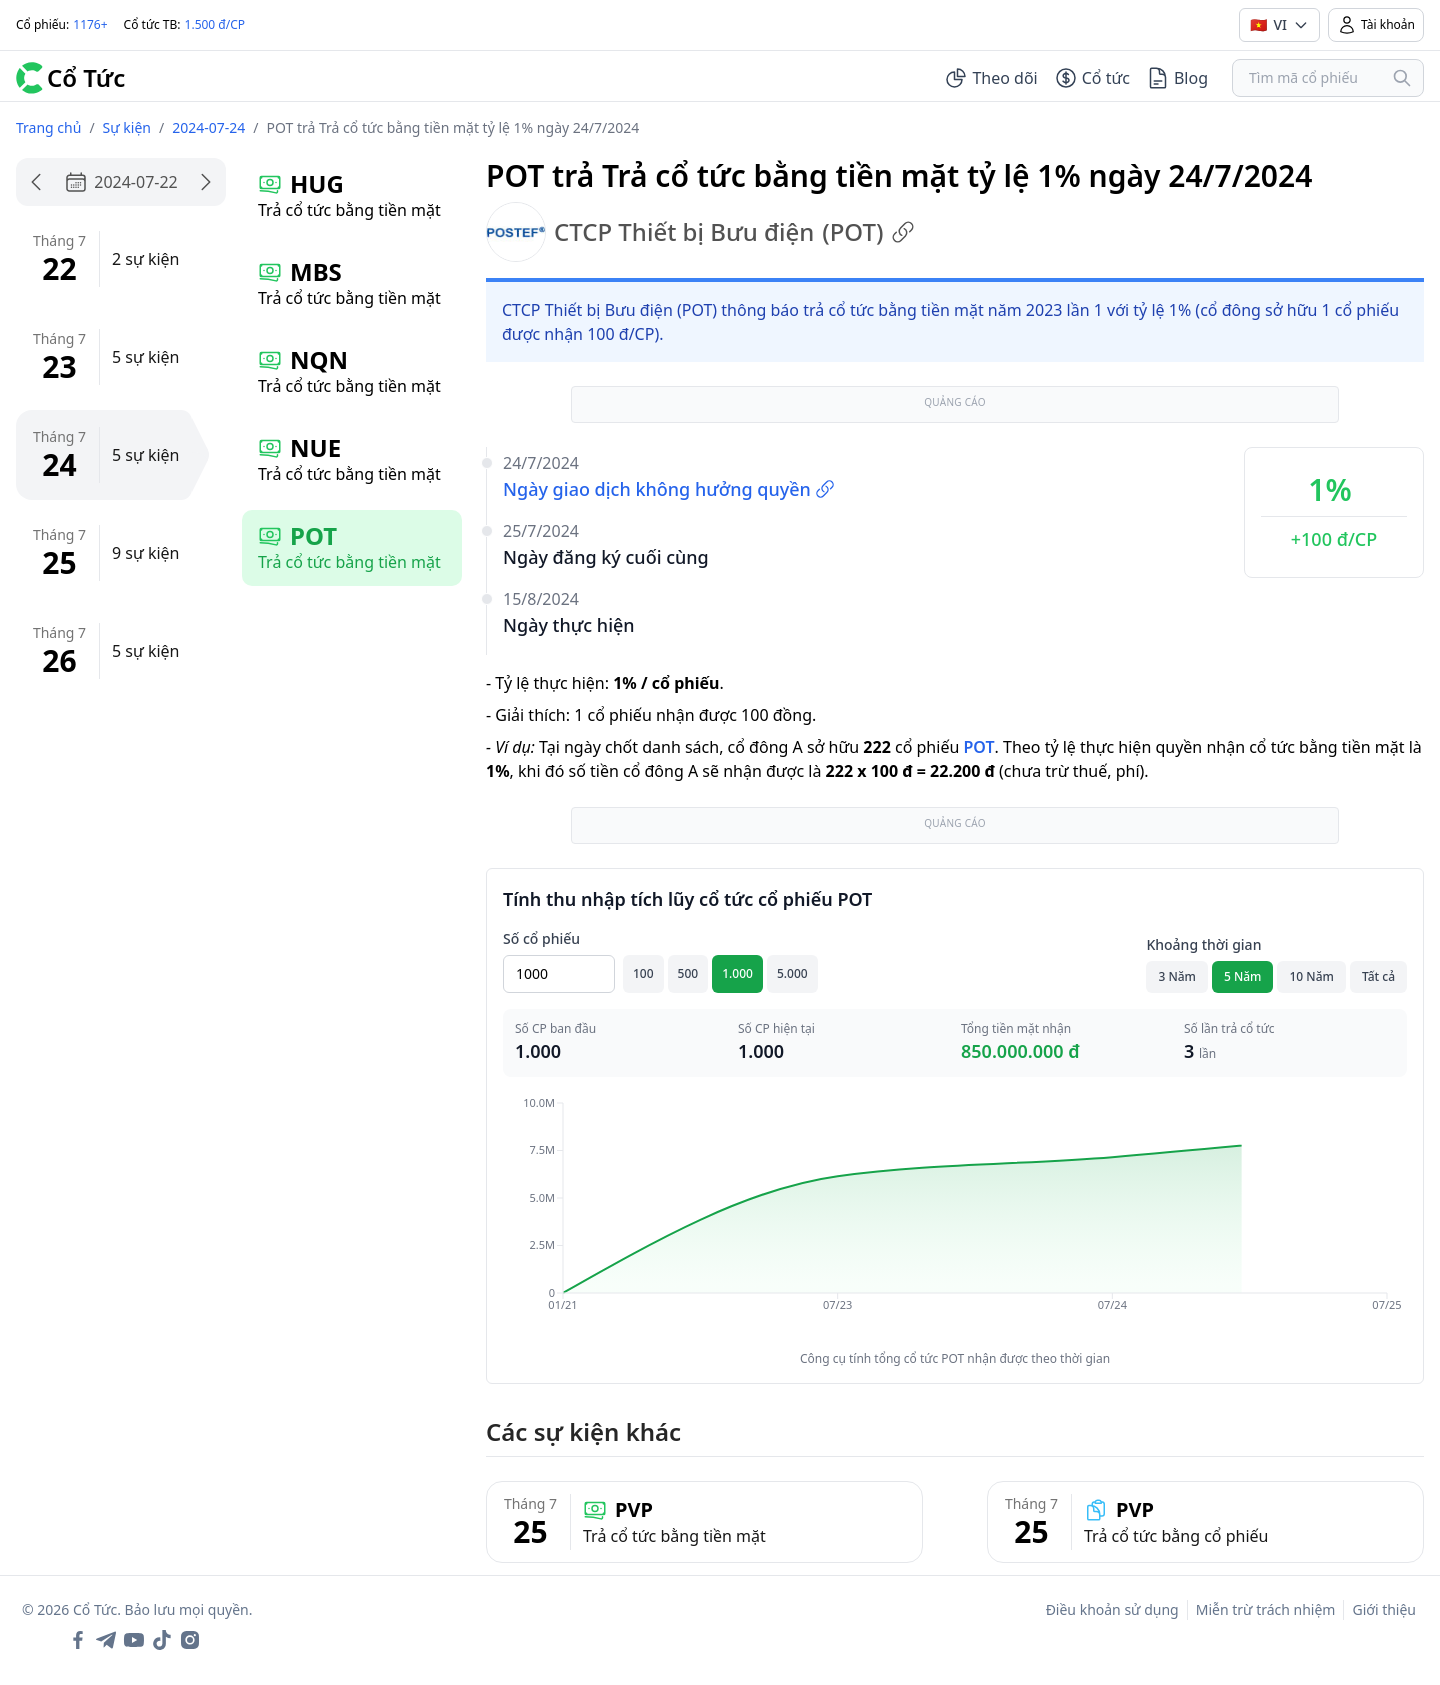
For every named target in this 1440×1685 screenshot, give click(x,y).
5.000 (792, 973)
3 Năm (1177, 976)
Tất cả (1378, 976)
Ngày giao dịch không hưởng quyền (669, 489)
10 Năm (1311, 976)
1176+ (90, 24)
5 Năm (1243, 976)
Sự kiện (127, 127)
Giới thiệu (1384, 1609)
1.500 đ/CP (215, 24)
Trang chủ (48, 127)
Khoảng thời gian (1203, 944)
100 (643, 973)
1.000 (737, 973)
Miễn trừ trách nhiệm (1266, 1609)
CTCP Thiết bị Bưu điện (700, 232)
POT (978, 747)
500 (688, 973)
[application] (955, 1218)
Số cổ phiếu (541, 938)
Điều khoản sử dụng (1112, 1609)
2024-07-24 (208, 127)
